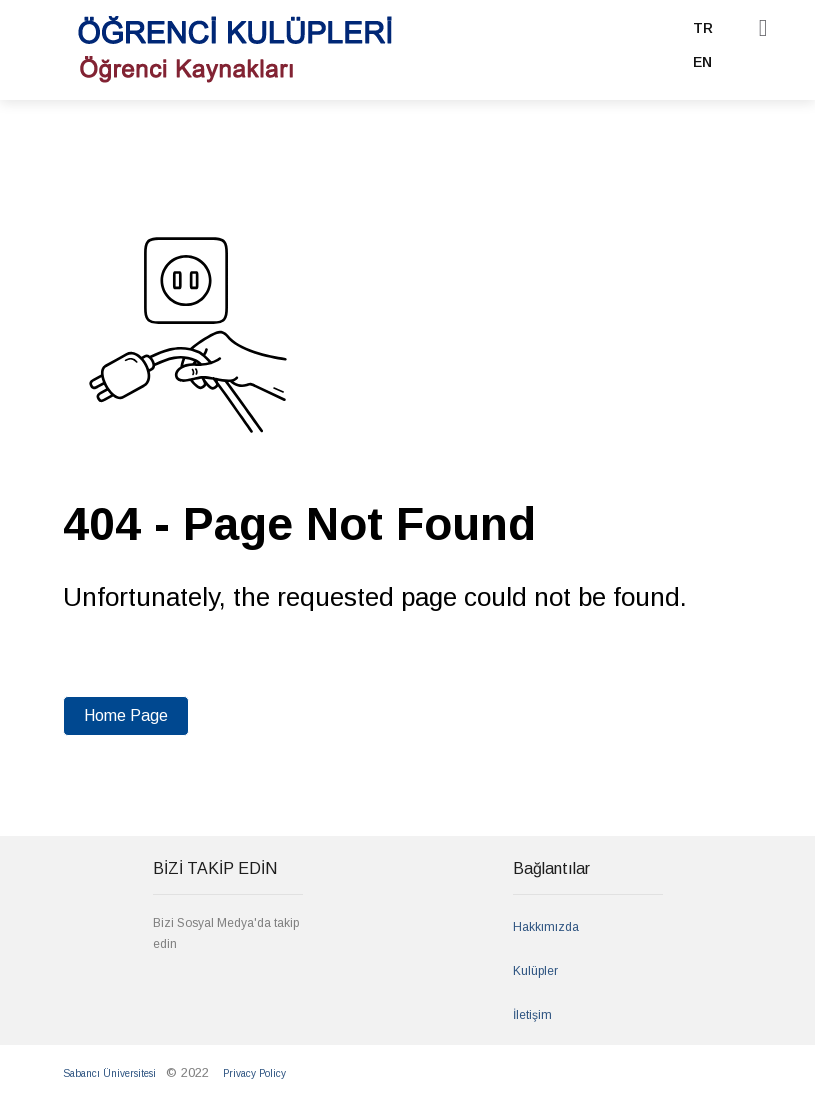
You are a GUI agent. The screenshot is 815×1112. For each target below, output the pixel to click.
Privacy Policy (254, 1073)
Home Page (126, 715)
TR (703, 28)
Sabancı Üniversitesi (109, 1073)
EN (702, 62)
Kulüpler (535, 971)
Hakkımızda (546, 927)
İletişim (532, 1015)
